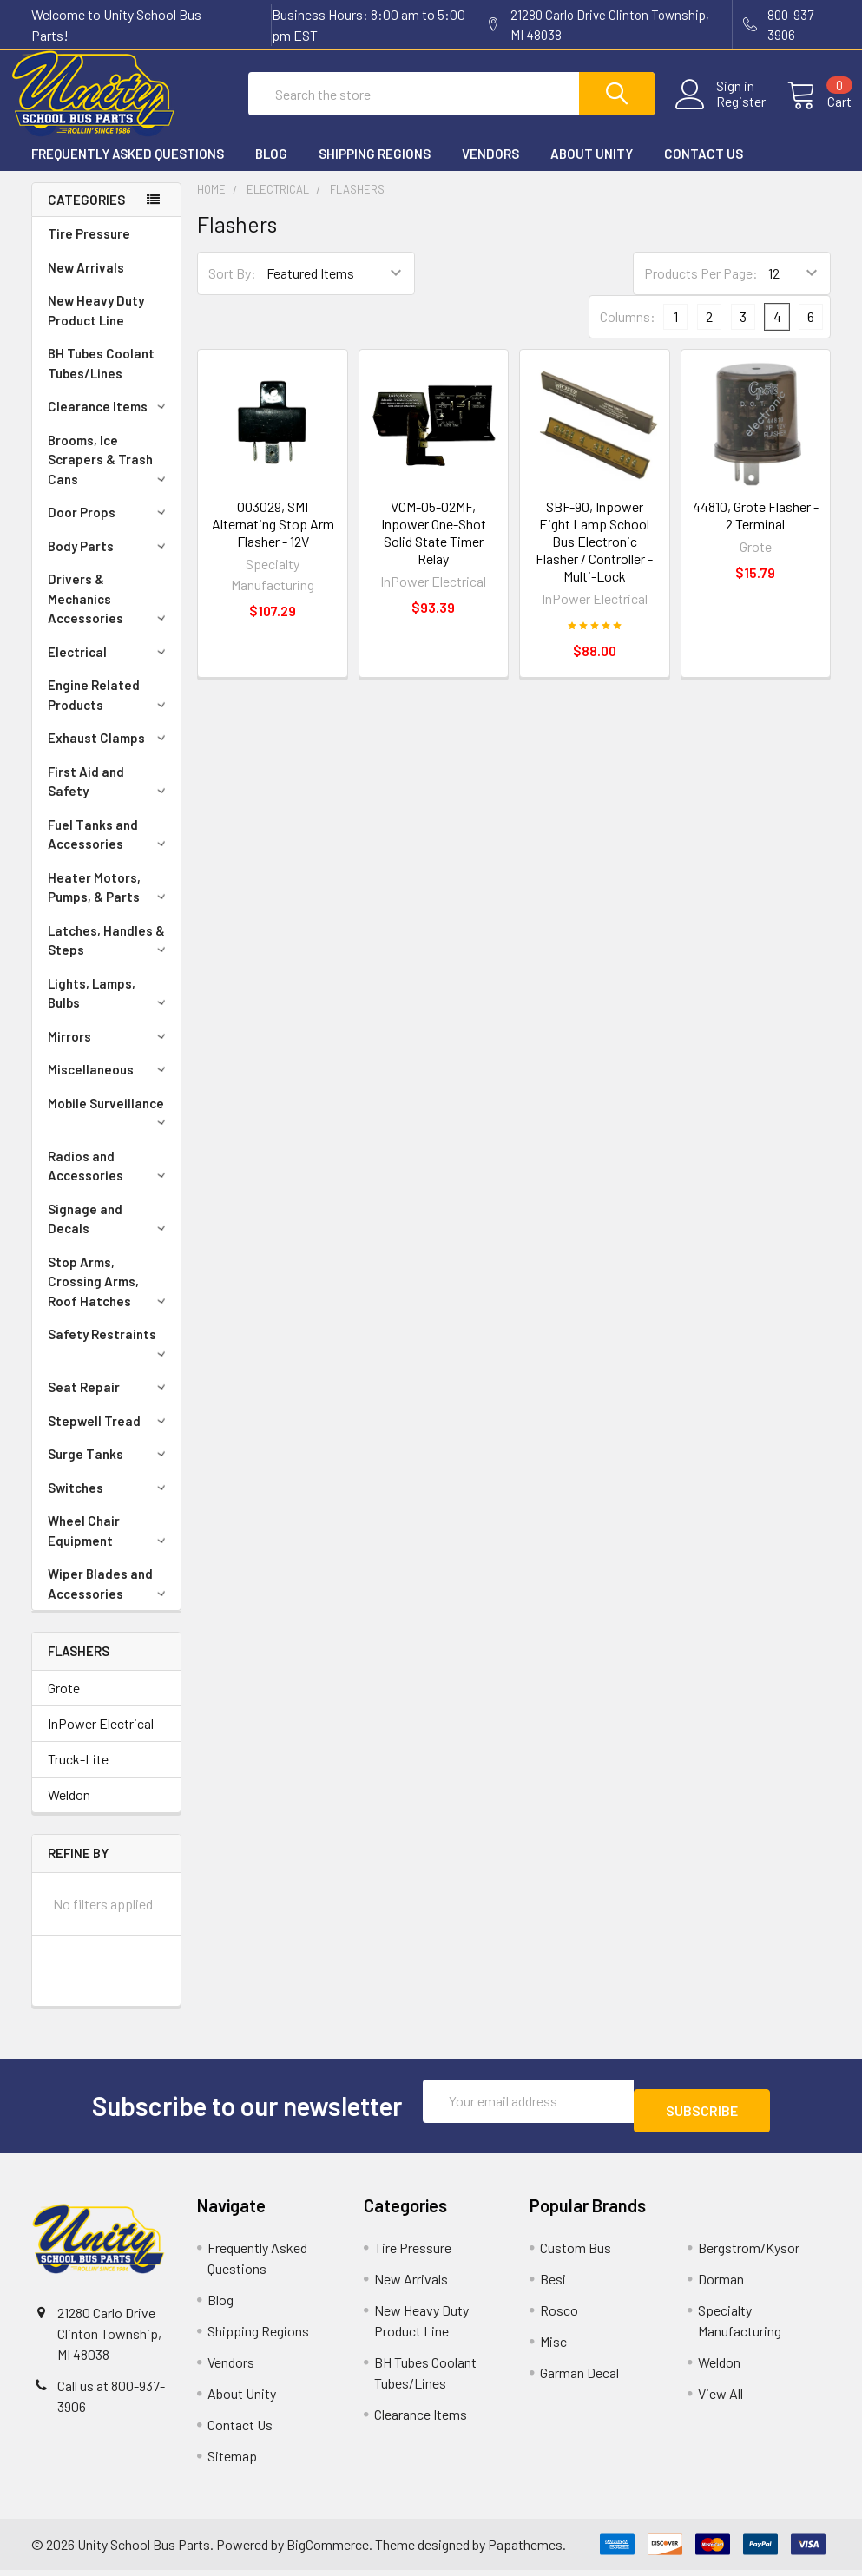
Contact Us (703, 169)
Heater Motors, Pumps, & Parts (110, 903)
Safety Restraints (110, 1357)
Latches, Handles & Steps (110, 956)
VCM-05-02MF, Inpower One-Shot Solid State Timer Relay (433, 548)
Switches (110, 1503)
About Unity (591, 169)
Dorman (721, 2285)
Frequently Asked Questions (127, 169)
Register (720, 112)
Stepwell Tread (110, 1436)
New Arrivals (86, 283)
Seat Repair (110, 1402)
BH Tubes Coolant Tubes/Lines (101, 379)
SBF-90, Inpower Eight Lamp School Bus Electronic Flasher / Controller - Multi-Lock (594, 557)
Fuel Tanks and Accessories (110, 850)
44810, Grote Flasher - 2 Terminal (756, 531)
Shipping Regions (375, 169)
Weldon (69, 1810)
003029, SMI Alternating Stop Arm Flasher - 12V (273, 539)
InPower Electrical (101, 1739)
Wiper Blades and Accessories (110, 1599)
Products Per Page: (701, 288)
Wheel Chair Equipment (110, 1546)
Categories (86, 215)
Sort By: (232, 288)
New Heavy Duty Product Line (96, 326)
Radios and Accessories (110, 1181)
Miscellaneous (110, 1085)
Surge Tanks (110, 1469)
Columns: (627, 332)
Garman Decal (579, 2378)
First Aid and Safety (110, 797)
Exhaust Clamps (110, 753)
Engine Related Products (110, 710)
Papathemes (525, 2549)
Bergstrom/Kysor (748, 2253)
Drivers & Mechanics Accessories (110, 614)
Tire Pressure (89, 249)
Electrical (110, 667)
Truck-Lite (78, 1774)
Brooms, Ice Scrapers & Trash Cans (110, 475)
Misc (553, 2347)
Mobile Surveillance (110, 1126)
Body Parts (110, 561)
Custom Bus (575, 2253)
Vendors (490, 169)
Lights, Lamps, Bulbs (110, 1009)
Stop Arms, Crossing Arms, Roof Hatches (110, 1297)
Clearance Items (110, 422)
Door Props (110, 528)
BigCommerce (327, 2549)
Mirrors (110, 1052)
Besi (553, 2285)
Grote (64, 1703)
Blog (271, 169)
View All (720, 2399)
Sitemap (232, 2462)
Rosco (559, 2316)
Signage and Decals (110, 1234)
